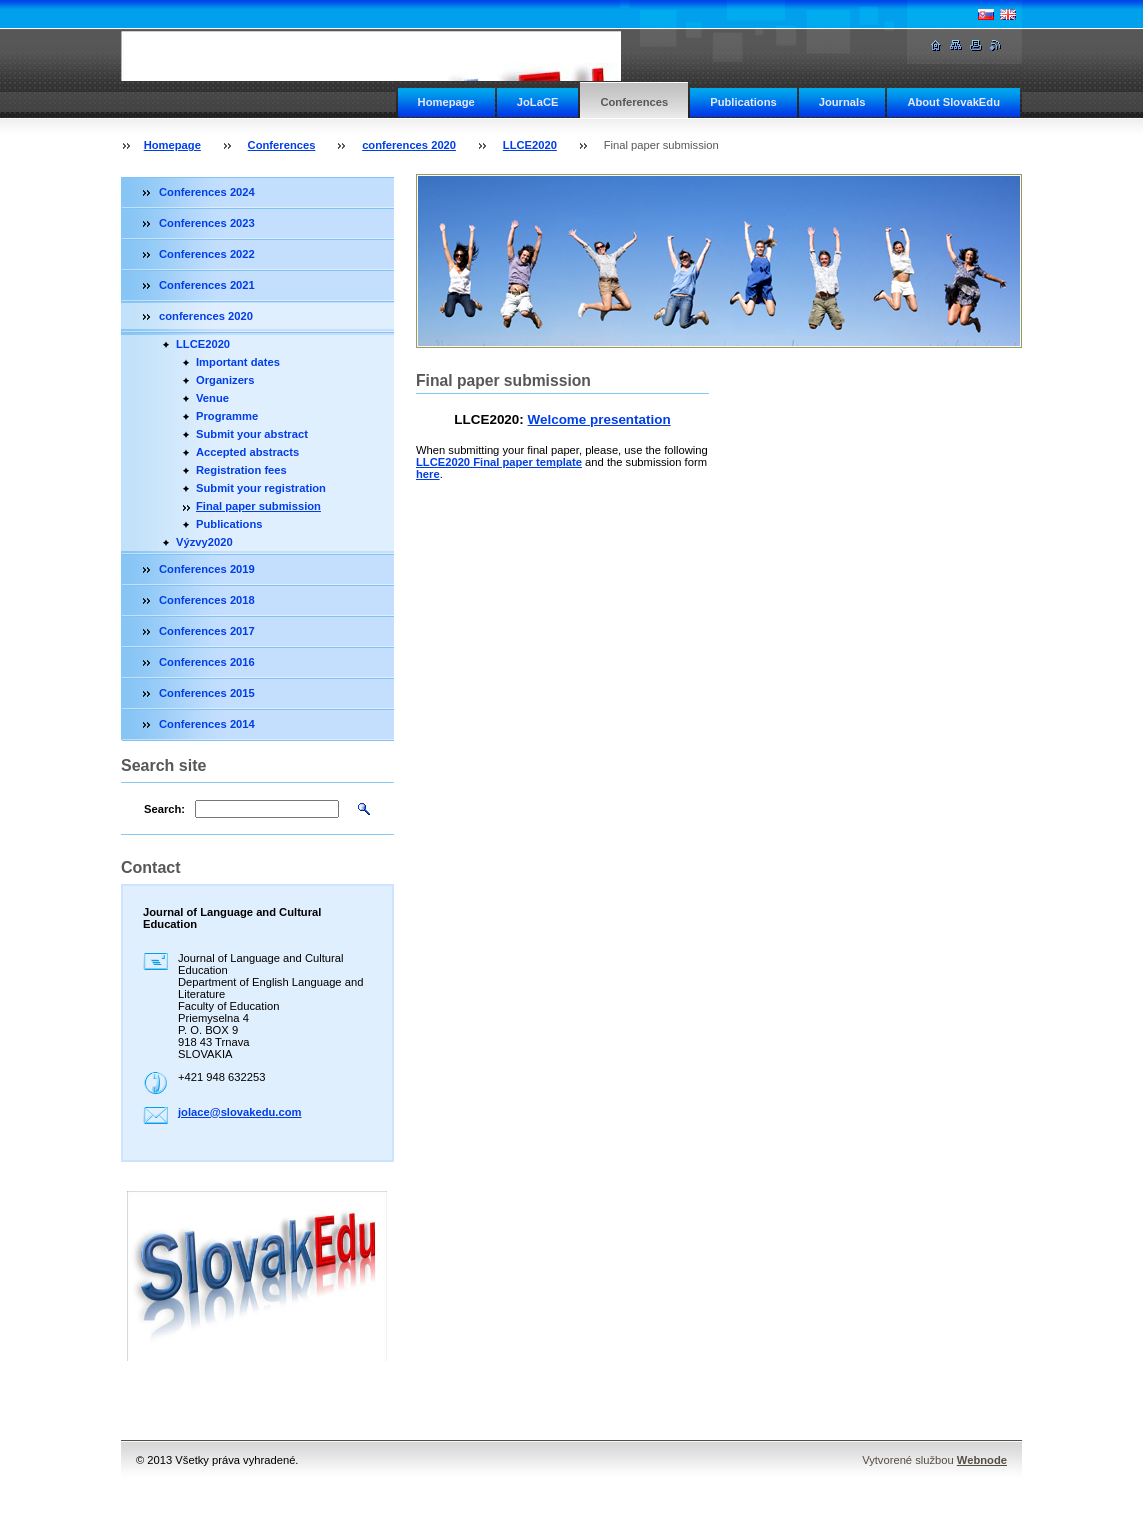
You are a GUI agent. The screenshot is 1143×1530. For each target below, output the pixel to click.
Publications (743, 102)
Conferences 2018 (207, 600)
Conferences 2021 (207, 285)
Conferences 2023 (207, 223)
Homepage (446, 102)
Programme (227, 416)
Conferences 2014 (207, 724)
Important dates (238, 362)
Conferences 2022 (207, 254)
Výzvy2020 (204, 542)
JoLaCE (538, 102)
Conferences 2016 (207, 662)
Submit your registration (261, 488)
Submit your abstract (252, 434)
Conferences (634, 102)
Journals (842, 102)
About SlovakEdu (953, 102)
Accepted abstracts (247, 452)
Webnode (982, 1460)
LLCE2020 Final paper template (499, 462)
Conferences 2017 (207, 631)
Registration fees (241, 470)
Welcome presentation (599, 419)
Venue (212, 398)
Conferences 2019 (207, 569)
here (428, 474)
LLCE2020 (530, 145)
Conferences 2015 (207, 693)
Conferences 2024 (207, 192)
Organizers (225, 380)
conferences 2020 (409, 145)
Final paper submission (258, 506)
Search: (164, 809)
